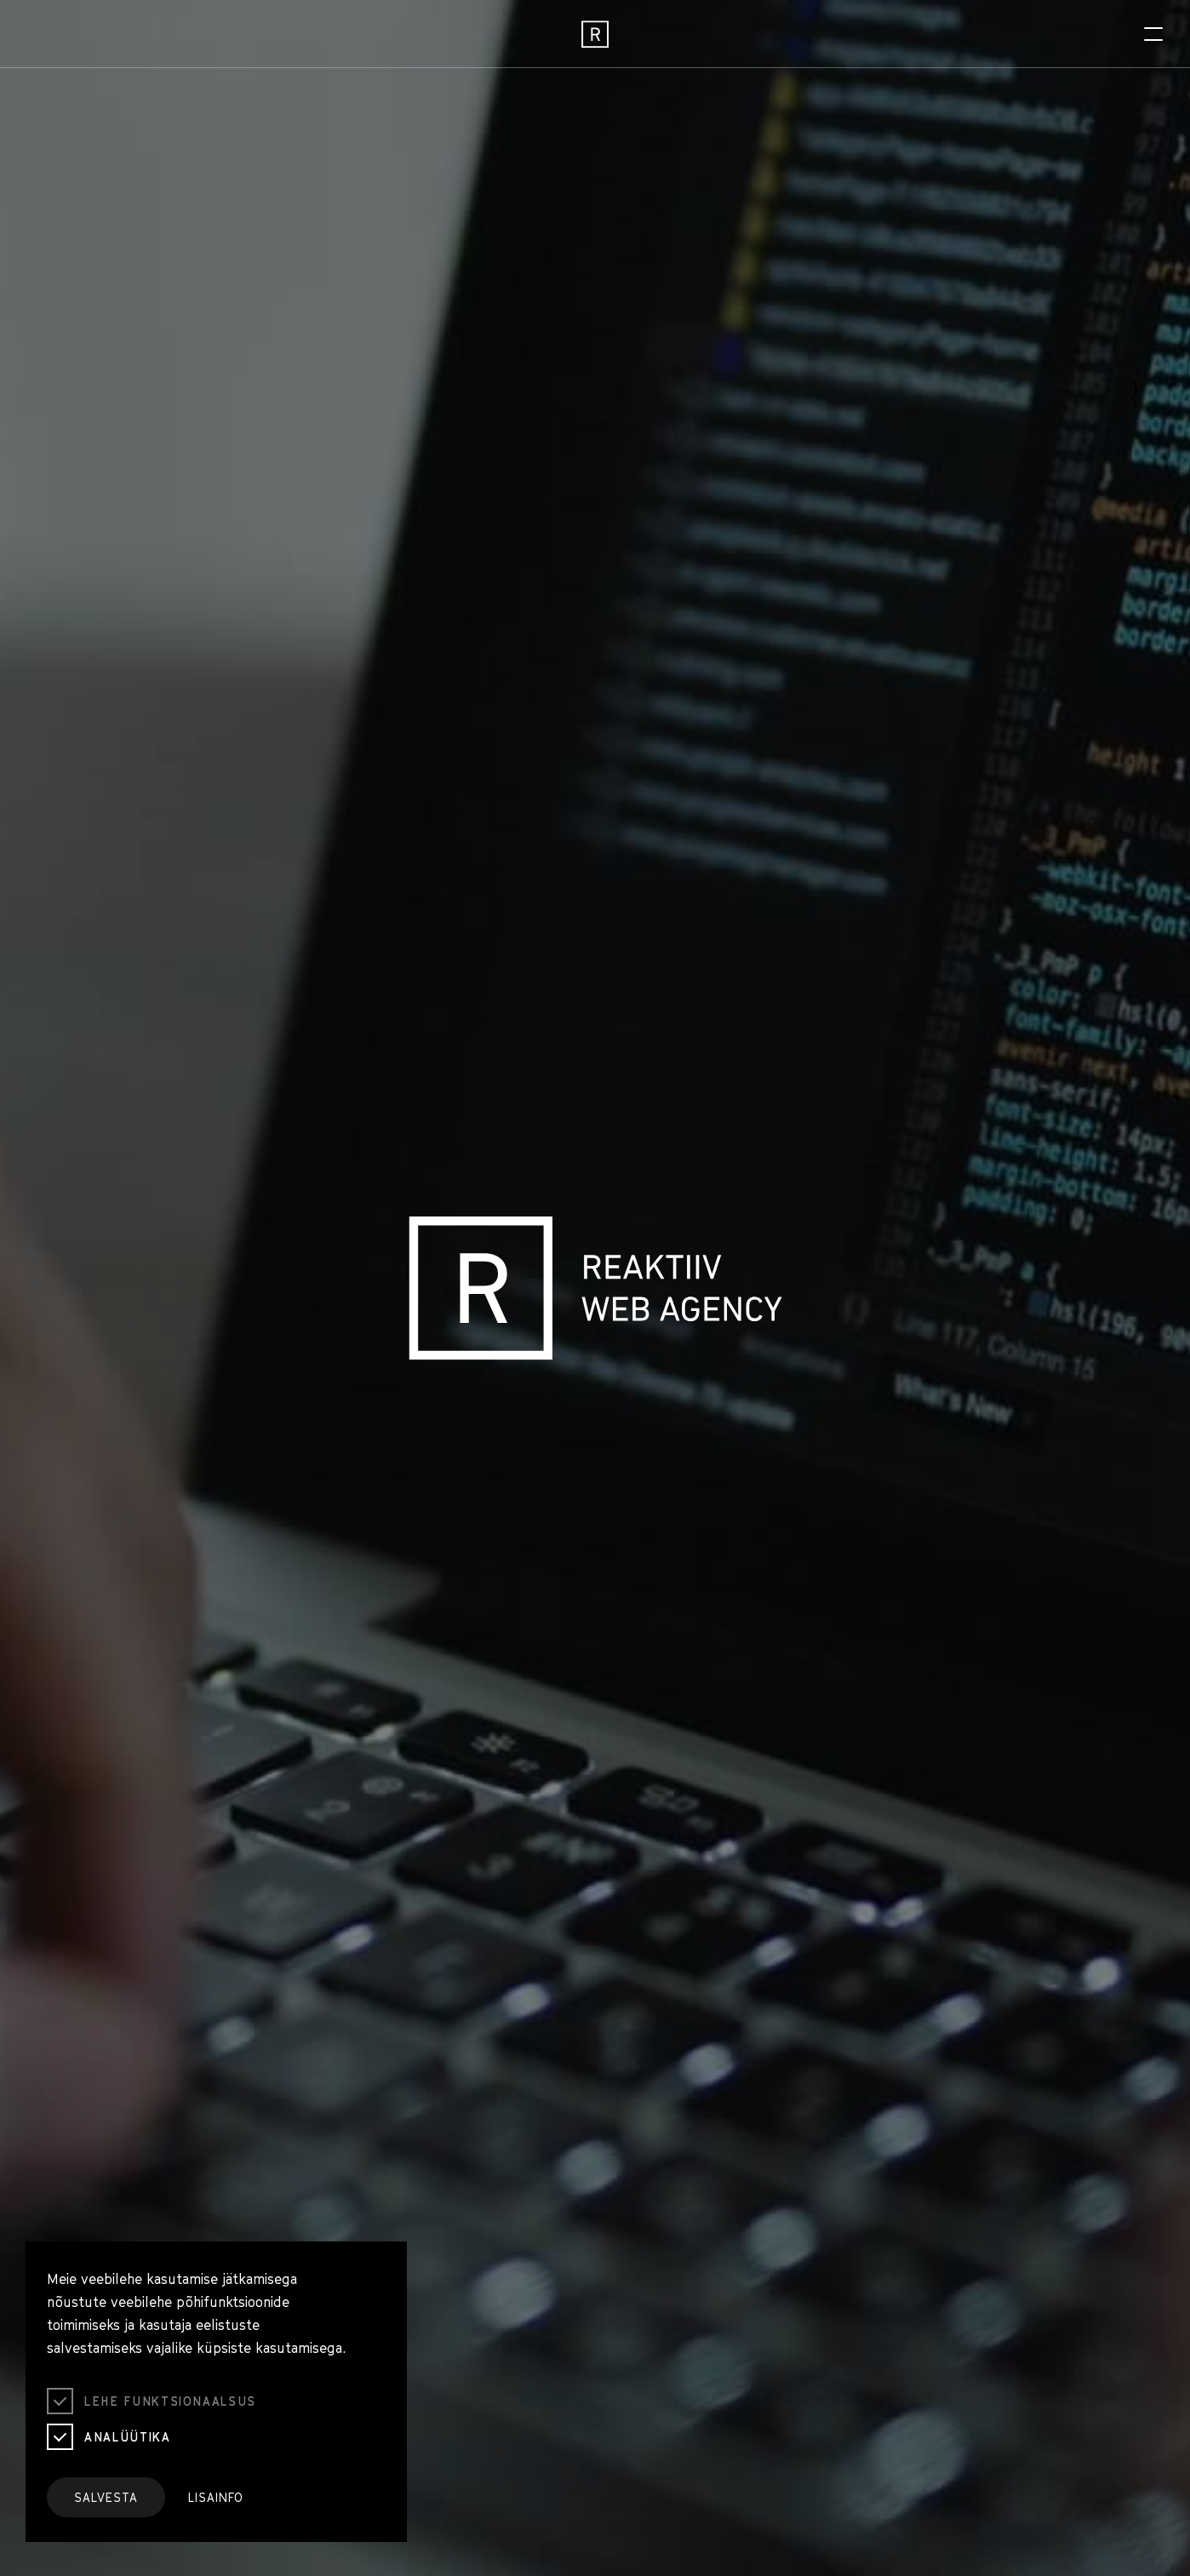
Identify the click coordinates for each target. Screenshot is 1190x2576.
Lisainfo (215, 2497)
